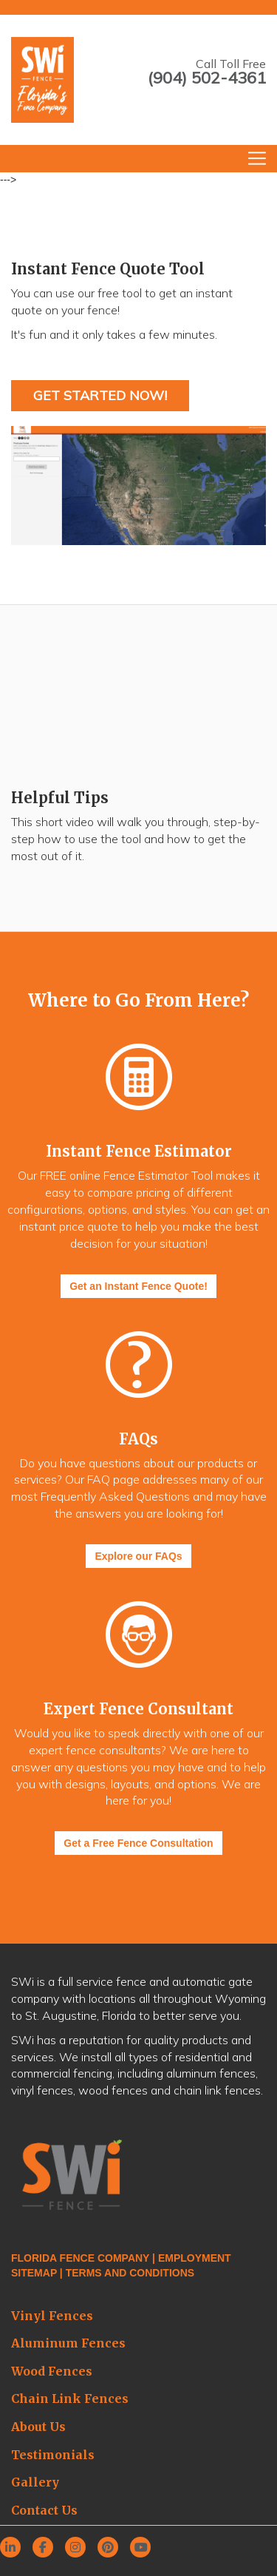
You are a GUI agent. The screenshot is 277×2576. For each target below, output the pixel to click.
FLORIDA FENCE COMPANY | (84, 2258)
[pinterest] (112, 2548)
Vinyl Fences (52, 2315)
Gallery (35, 2482)
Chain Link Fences (70, 2398)
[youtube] (145, 2548)
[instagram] (80, 2548)
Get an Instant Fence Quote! (138, 1286)
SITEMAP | (37, 2273)
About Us (38, 2426)
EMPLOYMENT (194, 2258)
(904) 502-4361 (207, 77)
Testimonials (53, 2454)
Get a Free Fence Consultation (138, 1843)
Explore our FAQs (138, 1556)
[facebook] (47, 2548)
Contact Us (44, 2510)
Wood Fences (51, 2371)
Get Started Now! (100, 395)
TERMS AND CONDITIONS (130, 2273)
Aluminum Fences (68, 2343)
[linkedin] (15, 2548)
